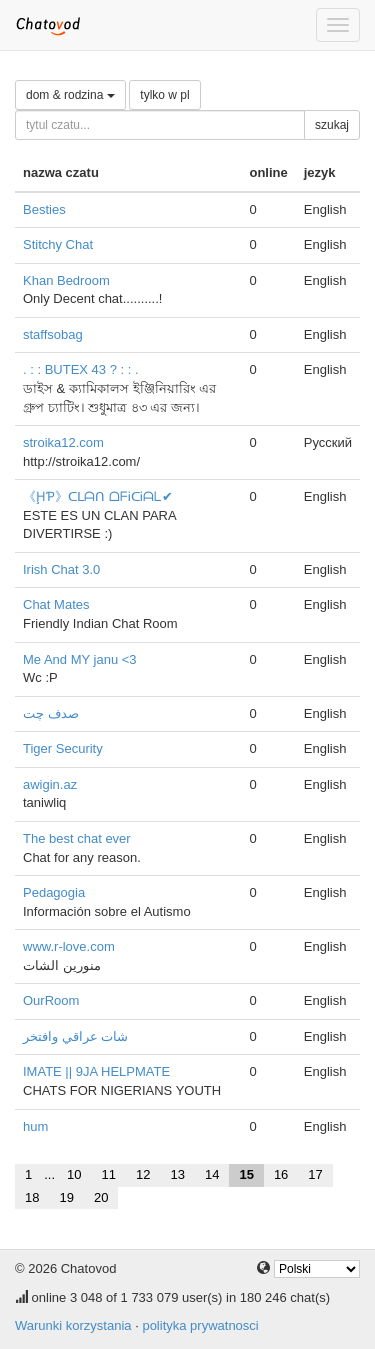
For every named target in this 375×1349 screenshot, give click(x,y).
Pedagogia (54, 892)
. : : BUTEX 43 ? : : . (81, 369)
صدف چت (51, 713)
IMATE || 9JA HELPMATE (96, 1071)
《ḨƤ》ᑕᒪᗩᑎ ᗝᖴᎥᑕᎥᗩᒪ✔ (98, 496)
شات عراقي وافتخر (75, 1036)
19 (66, 1197)
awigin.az (50, 784)
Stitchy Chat (58, 244)
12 (143, 1174)
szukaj (332, 125)
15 (246, 1174)
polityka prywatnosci (200, 1325)
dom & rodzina (70, 95)
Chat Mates (56, 604)
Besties (44, 209)
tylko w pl (164, 95)
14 (212, 1174)
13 (177, 1174)
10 (74, 1174)
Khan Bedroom (66, 280)
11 (109, 1174)
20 (101, 1197)
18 (32, 1197)
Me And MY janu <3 (80, 659)
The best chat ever (77, 838)
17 (315, 1174)
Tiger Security (63, 748)
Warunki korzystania (73, 1325)
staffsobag (53, 334)
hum (35, 1126)
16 (281, 1174)
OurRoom (51, 1000)
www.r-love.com (69, 946)
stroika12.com (63, 442)
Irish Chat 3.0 (61, 569)
